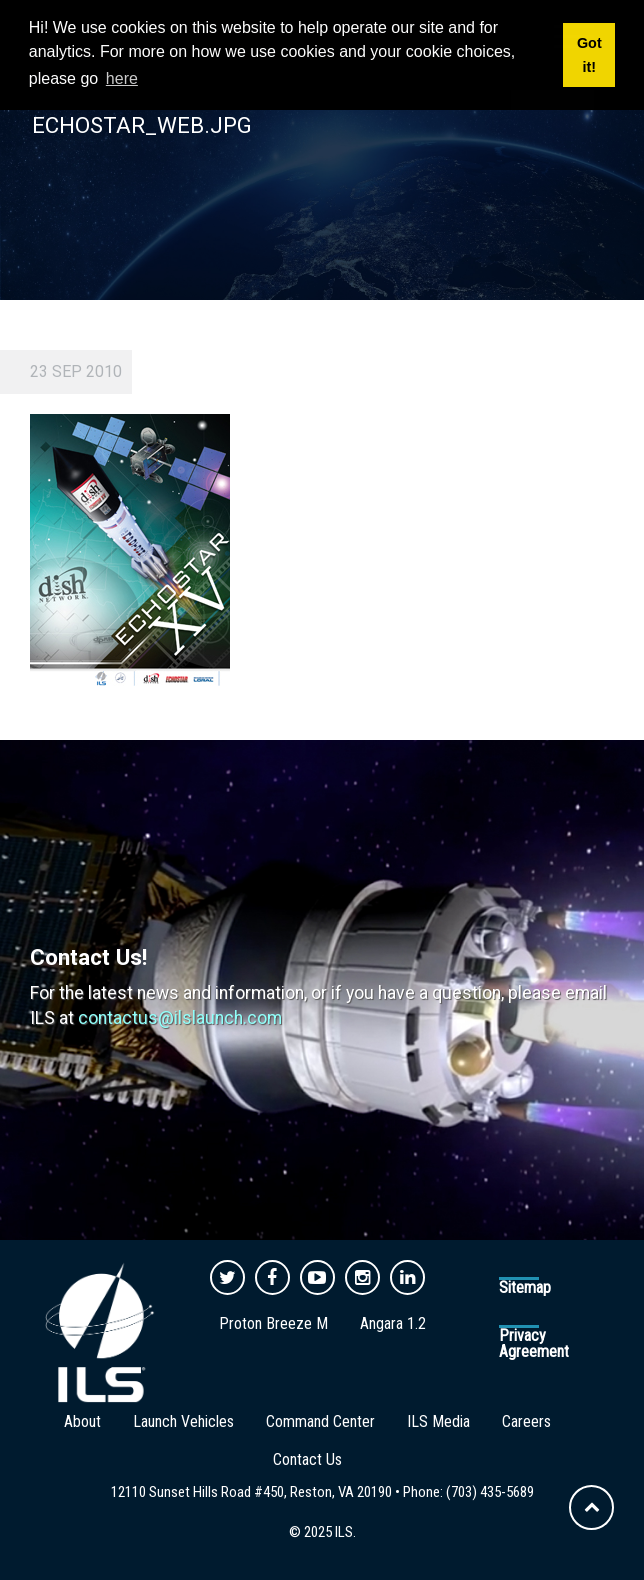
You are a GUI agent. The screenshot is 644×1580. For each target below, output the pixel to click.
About (82, 1421)
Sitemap (525, 1287)
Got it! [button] (589, 55)
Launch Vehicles (183, 1421)
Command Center (320, 1421)
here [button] (122, 78)
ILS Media (438, 1421)
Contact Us (307, 1459)
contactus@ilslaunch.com (180, 1018)
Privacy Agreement (534, 1343)
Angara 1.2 (393, 1323)
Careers (526, 1421)
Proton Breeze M (273, 1323)
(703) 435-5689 (490, 1492)
